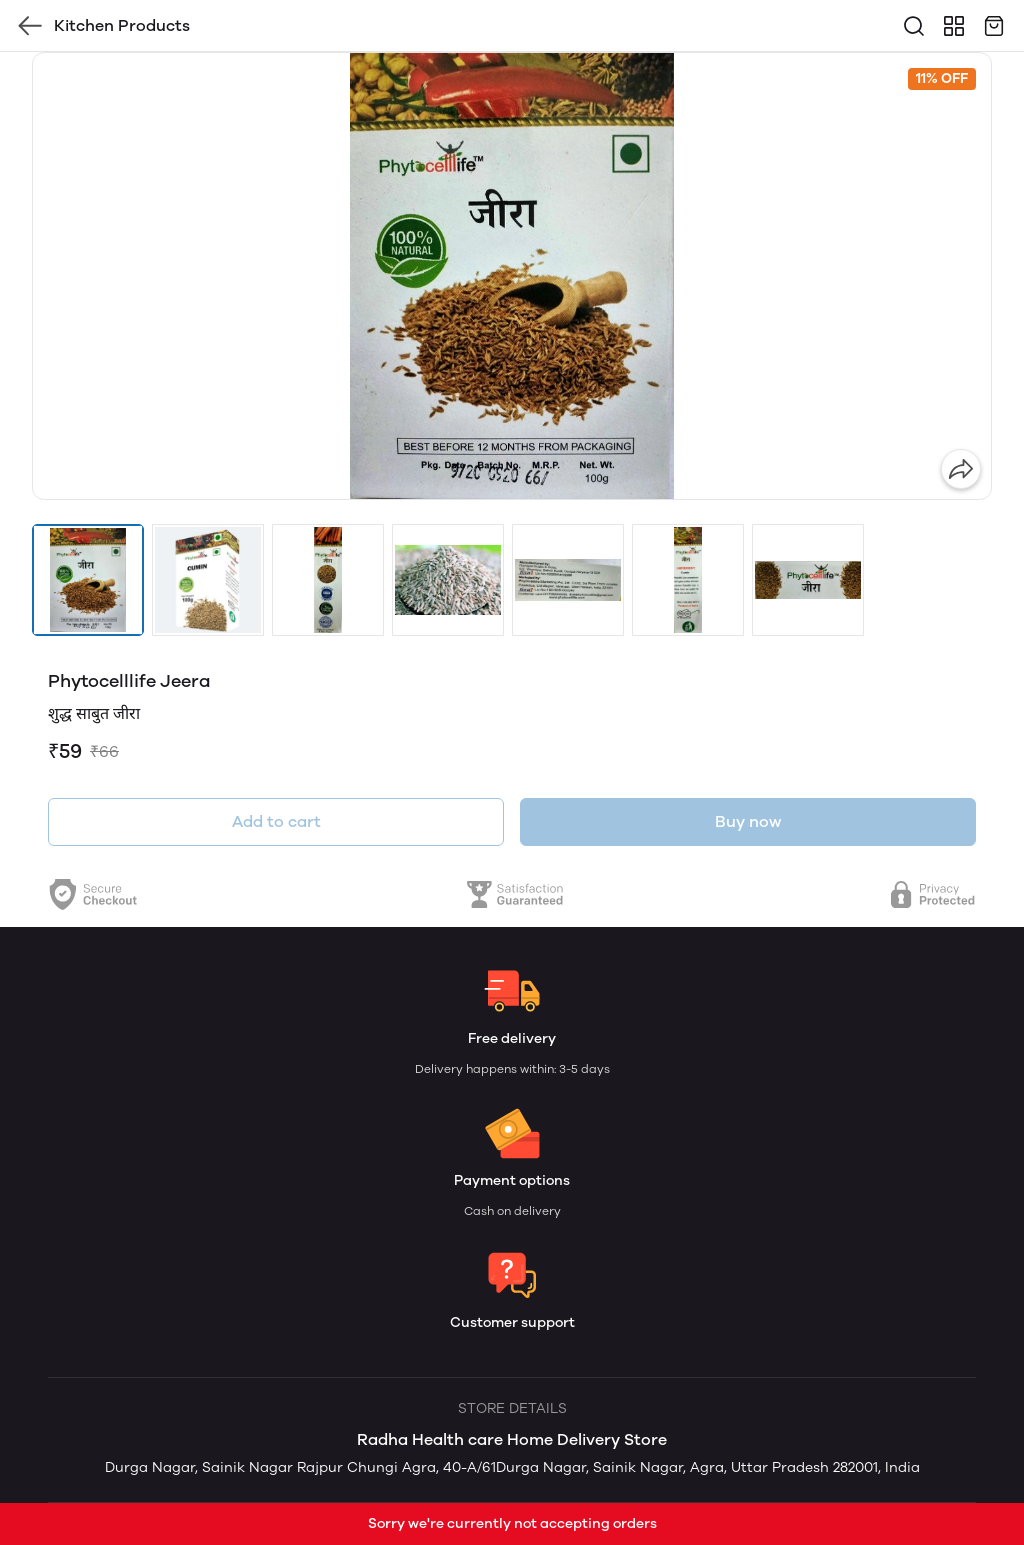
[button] (88, 580)
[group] (512, 276)
